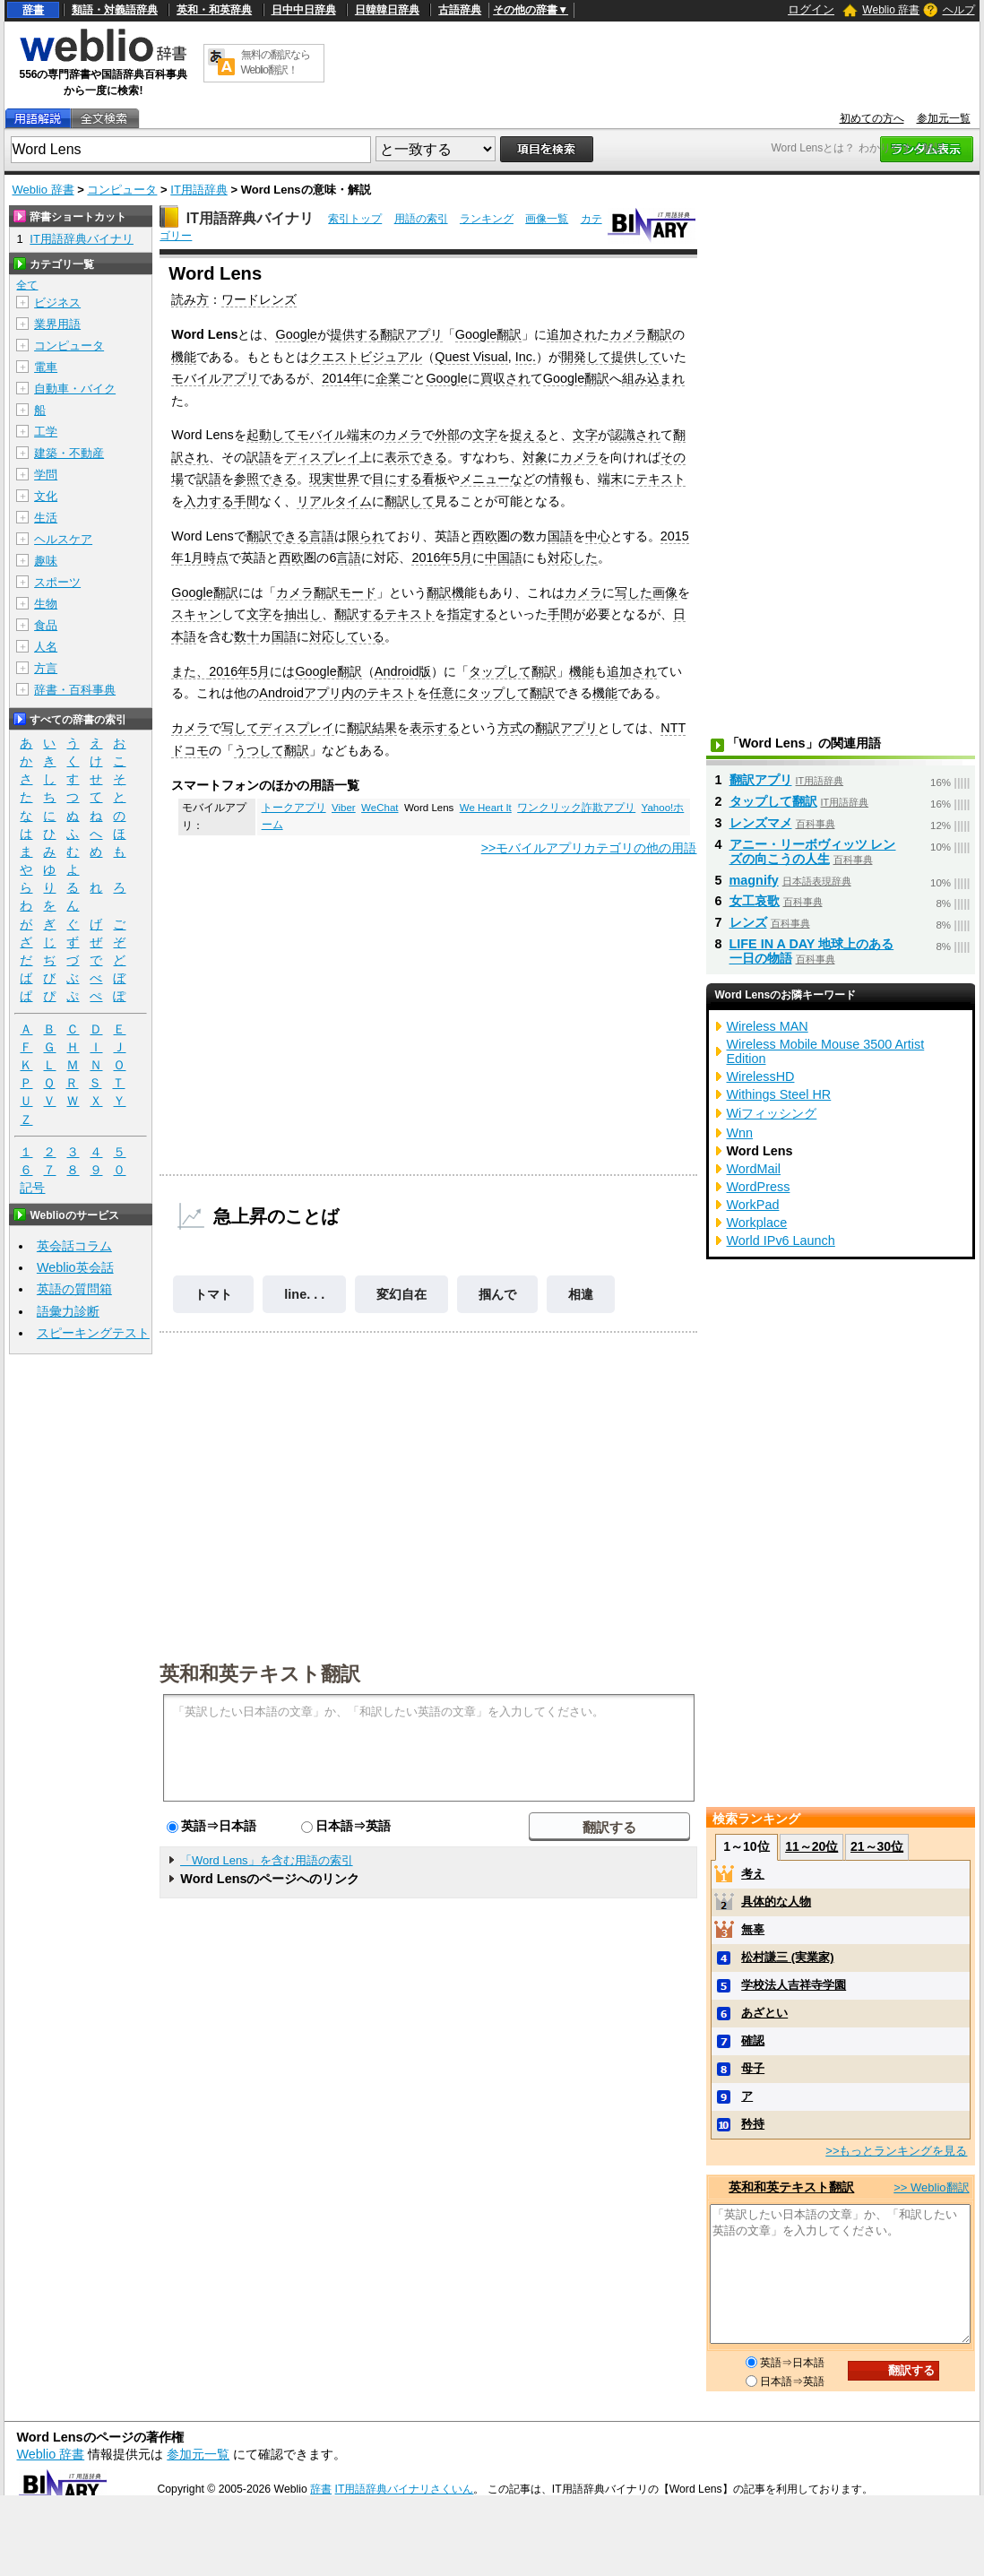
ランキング (487, 218)
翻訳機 (445, 592)
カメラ (403, 435)
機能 (183, 357)
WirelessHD (761, 1076)
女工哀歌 (754, 901)
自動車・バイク (75, 388)
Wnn (740, 1133)
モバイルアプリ (215, 378)
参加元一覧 (944, 118)
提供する (355, 334)
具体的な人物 (776, 1901)
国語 (560, 536)
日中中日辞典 (304, 10)
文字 (484, 435)
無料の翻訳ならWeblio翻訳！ (275, 62)
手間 (246, 501)
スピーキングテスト (93, 1333)
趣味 (45, 560)
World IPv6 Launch (781, 1240)
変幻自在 (401, 1294)
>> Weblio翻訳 (931, 2187)
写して (240, 728)
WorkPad (753, 1204)
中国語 (503, 557)
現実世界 (334, 478)
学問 (45, 474)
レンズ (748, 922)
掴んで (497, 1294)
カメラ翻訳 (640, 334)
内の (354, 693)
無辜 (752, 1929)
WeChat (379, 807)
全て (27, 285)
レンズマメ (760, 823)
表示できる (415, 457)
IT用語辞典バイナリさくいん (404, 2489)
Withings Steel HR (779, 1094)
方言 (45, 668)
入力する (209, 501)
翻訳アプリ (411, 334)
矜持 (752, 2124)
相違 (580, 1294)
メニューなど (497, 478)
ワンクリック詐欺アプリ (576, 807)
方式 (509, 728)
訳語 (259, 457)
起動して (271, 435)
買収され (505, 378)
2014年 (342, 378)
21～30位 (876, 1846)
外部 (447, 435)
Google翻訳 (488, 334)
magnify (754, 880)
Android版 (403, 671)
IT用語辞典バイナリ (250, 218)
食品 (45, 625)
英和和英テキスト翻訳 (260, 1672)
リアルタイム (334, 501)
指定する (472, 614)
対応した (573, 557)
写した (633, 592)
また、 (190, 671)
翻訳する (359, 614)
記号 (32, 1188)
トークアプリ (294, 807)
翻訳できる (277, 536)
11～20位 (811, 1846)
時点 (216, 557)
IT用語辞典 (199, 189)
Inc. (525, 357)
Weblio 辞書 (890, 10)
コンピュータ (122, 189)
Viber (344, 807)
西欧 (484, 536)
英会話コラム (74, 1246)
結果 (384, 728)
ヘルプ (959, 10)
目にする (397, 478)
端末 (610, 478)
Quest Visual (471, 357)
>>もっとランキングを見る (896, 2150)
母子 (752, 2068)
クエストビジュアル (365, 357)
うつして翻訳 (271, 750)
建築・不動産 (69, 453)
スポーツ (57, 582)
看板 (434, 478)
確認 (752, 2040)
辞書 (33, 10)
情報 (560, 478)
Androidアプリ (300, 693)
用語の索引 (421, 218)
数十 (246, 636)
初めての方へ (872, 118)
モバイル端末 (334, 435)
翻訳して (409, 501)
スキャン (196, 614)
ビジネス (57, 302)
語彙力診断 (68, 1311)
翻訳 (359, 728)
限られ (365, 536)
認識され (635, 435)
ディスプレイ (321, 457)
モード (357, 592)
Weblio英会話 (75, 1267)
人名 (45, 646)
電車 (45, 367)
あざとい (764, 2012)
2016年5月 (441, 557)
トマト (213, 1294)
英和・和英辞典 (214, 10)
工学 (45, 431)
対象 (535, 457)
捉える (529, 435)
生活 (45, 517)
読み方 (190, 299)
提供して (636, 357)
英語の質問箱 (74, 1289)
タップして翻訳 (513, 671)
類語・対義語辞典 (115, 10)
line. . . (304, 1294)
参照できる (265, 478)
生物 (45, 603)
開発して (586, 357)
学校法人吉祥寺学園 (793, 1985)
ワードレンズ (259, 299)
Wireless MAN (767, 1026)
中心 (597, 536)
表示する (435, 728)
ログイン (811, 9)
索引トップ (355, 218)
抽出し (303, 614)
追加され (572, 334)
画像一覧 (546, 218)
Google (295, 334)
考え (752, 1873)
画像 (665, 592)
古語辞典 (459, 10)
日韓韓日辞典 (387, 10)
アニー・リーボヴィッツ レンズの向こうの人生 (812, 851)
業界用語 (57, 324)
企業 (388, 378)
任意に (448, 693)
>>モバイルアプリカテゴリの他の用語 (589, 848)
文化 (45, 496)
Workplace (757, 1222)
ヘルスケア (63, 539)
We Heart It (486, 807)
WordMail (754, 1169)
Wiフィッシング (772, 1113)
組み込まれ (653, 378)
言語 (321, 536)
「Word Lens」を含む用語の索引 (266, 1860)
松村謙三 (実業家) (787, 1957)
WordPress (758, 1187)
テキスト (660, 478)
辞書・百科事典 (75, 689)
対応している (346, 636)
